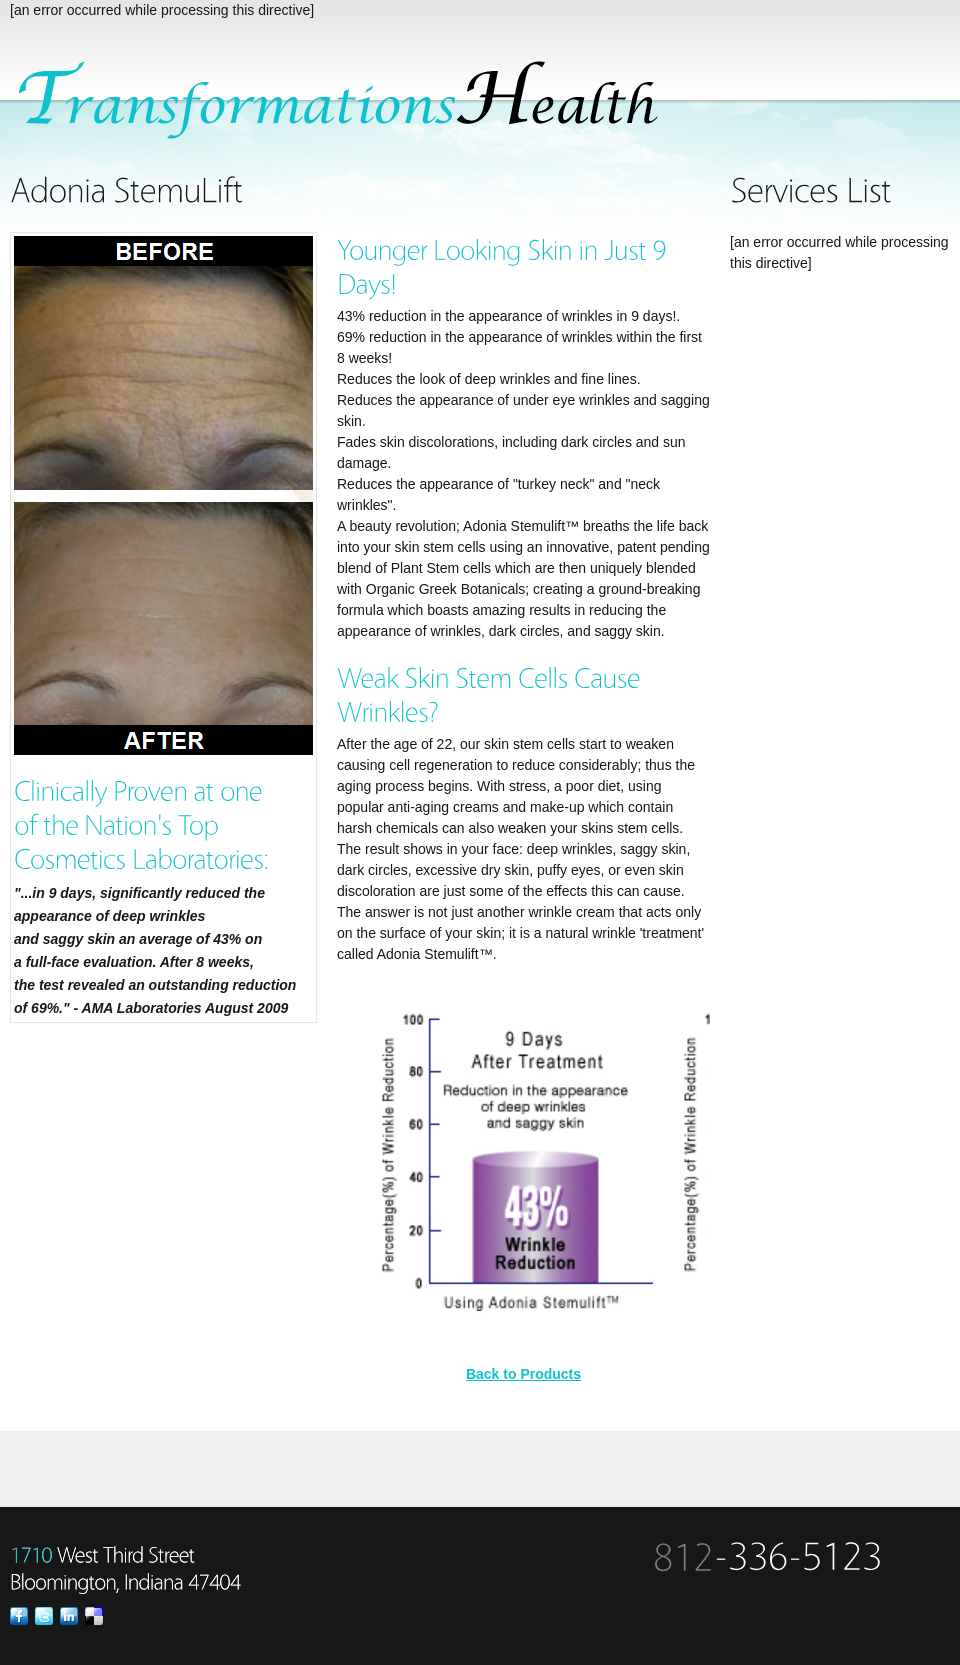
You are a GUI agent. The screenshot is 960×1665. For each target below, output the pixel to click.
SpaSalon (349, 101)
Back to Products (523, 1374)
